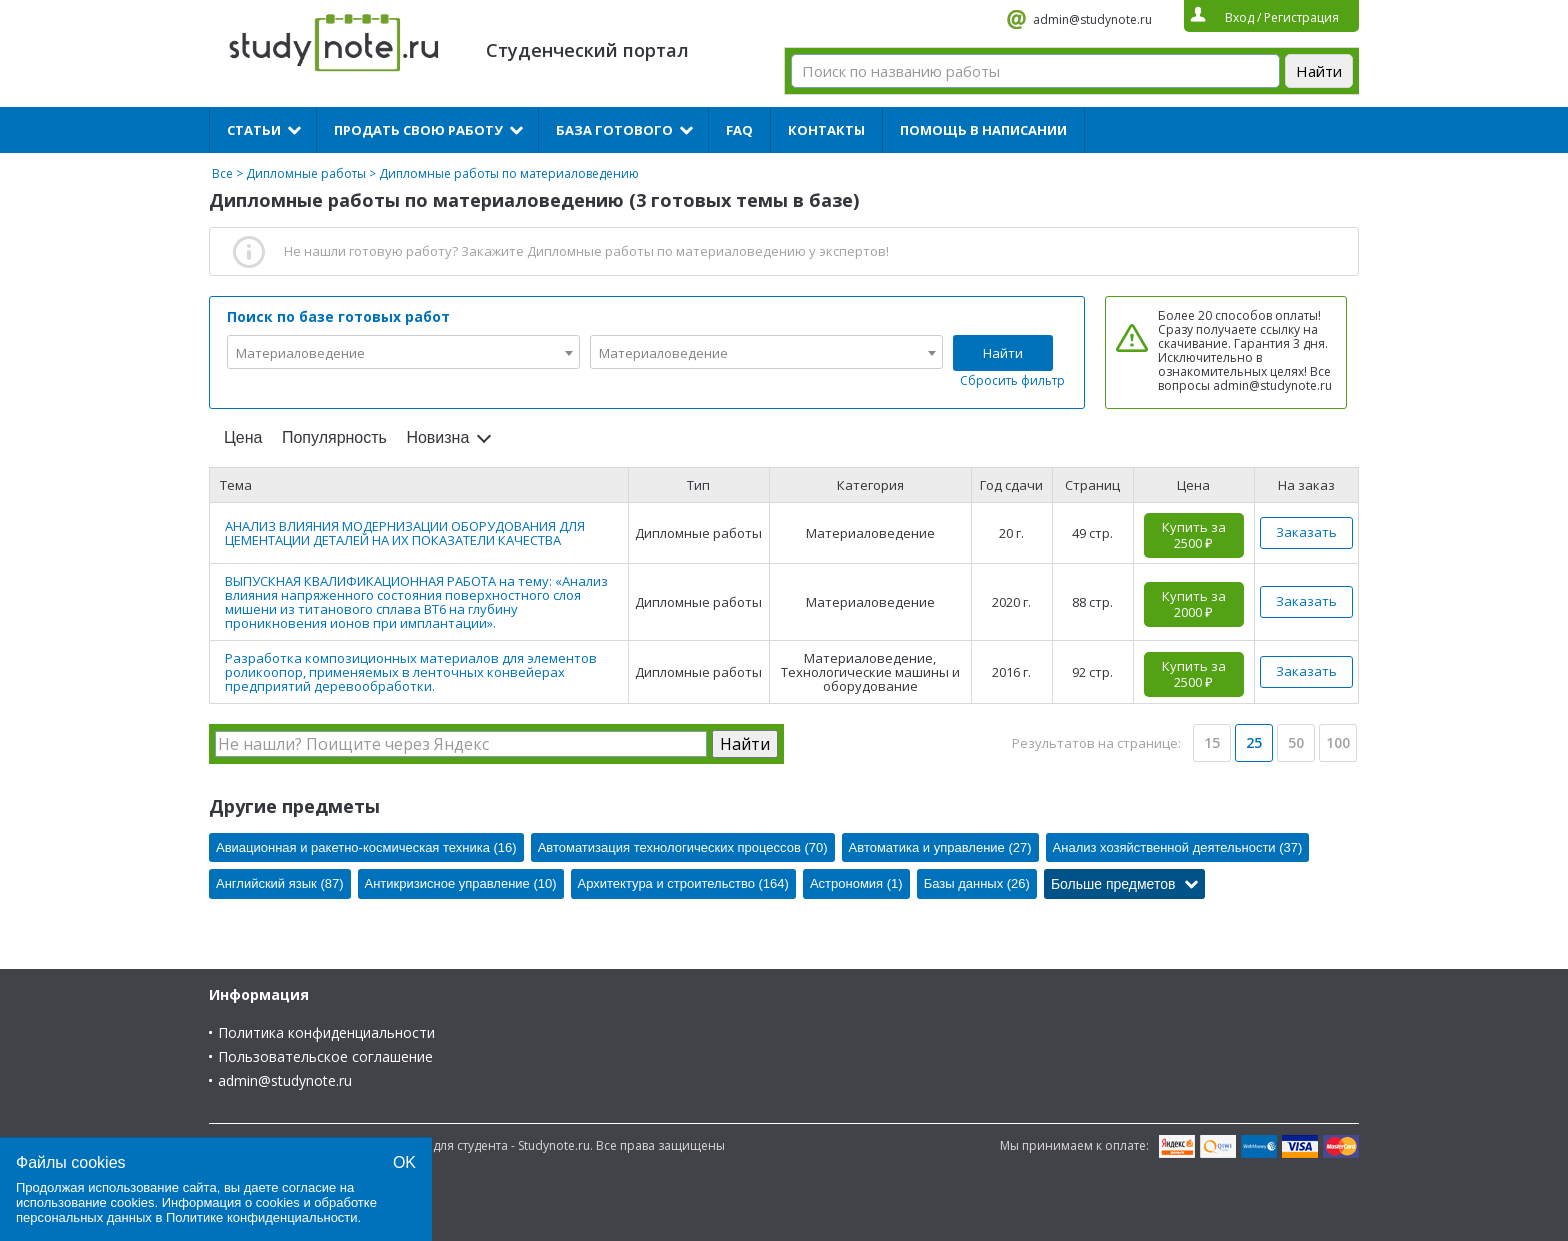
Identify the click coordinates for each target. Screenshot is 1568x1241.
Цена (243, 437)
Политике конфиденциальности (262, 1217)
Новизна (437, 437)
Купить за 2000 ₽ (1194, 604)
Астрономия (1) (856, 883)
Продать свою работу (418, 130)
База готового (614, 130)
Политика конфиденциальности (326, 1032)
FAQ (739, 130)
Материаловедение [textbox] (300, 353)
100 (1338, 742)
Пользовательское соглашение (325, 1056)
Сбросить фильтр (1012, 380)
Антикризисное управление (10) (461, 883)
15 (1212, 742)
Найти (1003, 353)
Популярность (334, 437)
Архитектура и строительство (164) (683, 883)
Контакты (826, 130)
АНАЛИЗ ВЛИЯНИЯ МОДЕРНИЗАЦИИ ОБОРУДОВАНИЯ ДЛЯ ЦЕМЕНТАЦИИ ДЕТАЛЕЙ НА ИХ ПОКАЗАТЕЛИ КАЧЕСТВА (405, 533)
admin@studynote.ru (1092, 19)
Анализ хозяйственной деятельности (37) (1178, 847)
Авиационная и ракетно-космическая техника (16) (366, 847)
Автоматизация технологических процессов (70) (683, 847)
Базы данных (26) (977, 883)
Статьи (254, 130)
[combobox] (403, 352)
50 (1296, 742)
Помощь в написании (983, 130)
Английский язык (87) (280, 883)
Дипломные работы (306, 173)
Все (222, 173)
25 (1254, 742)
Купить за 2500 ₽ (1194, 535)
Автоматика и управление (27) (940, 847)
